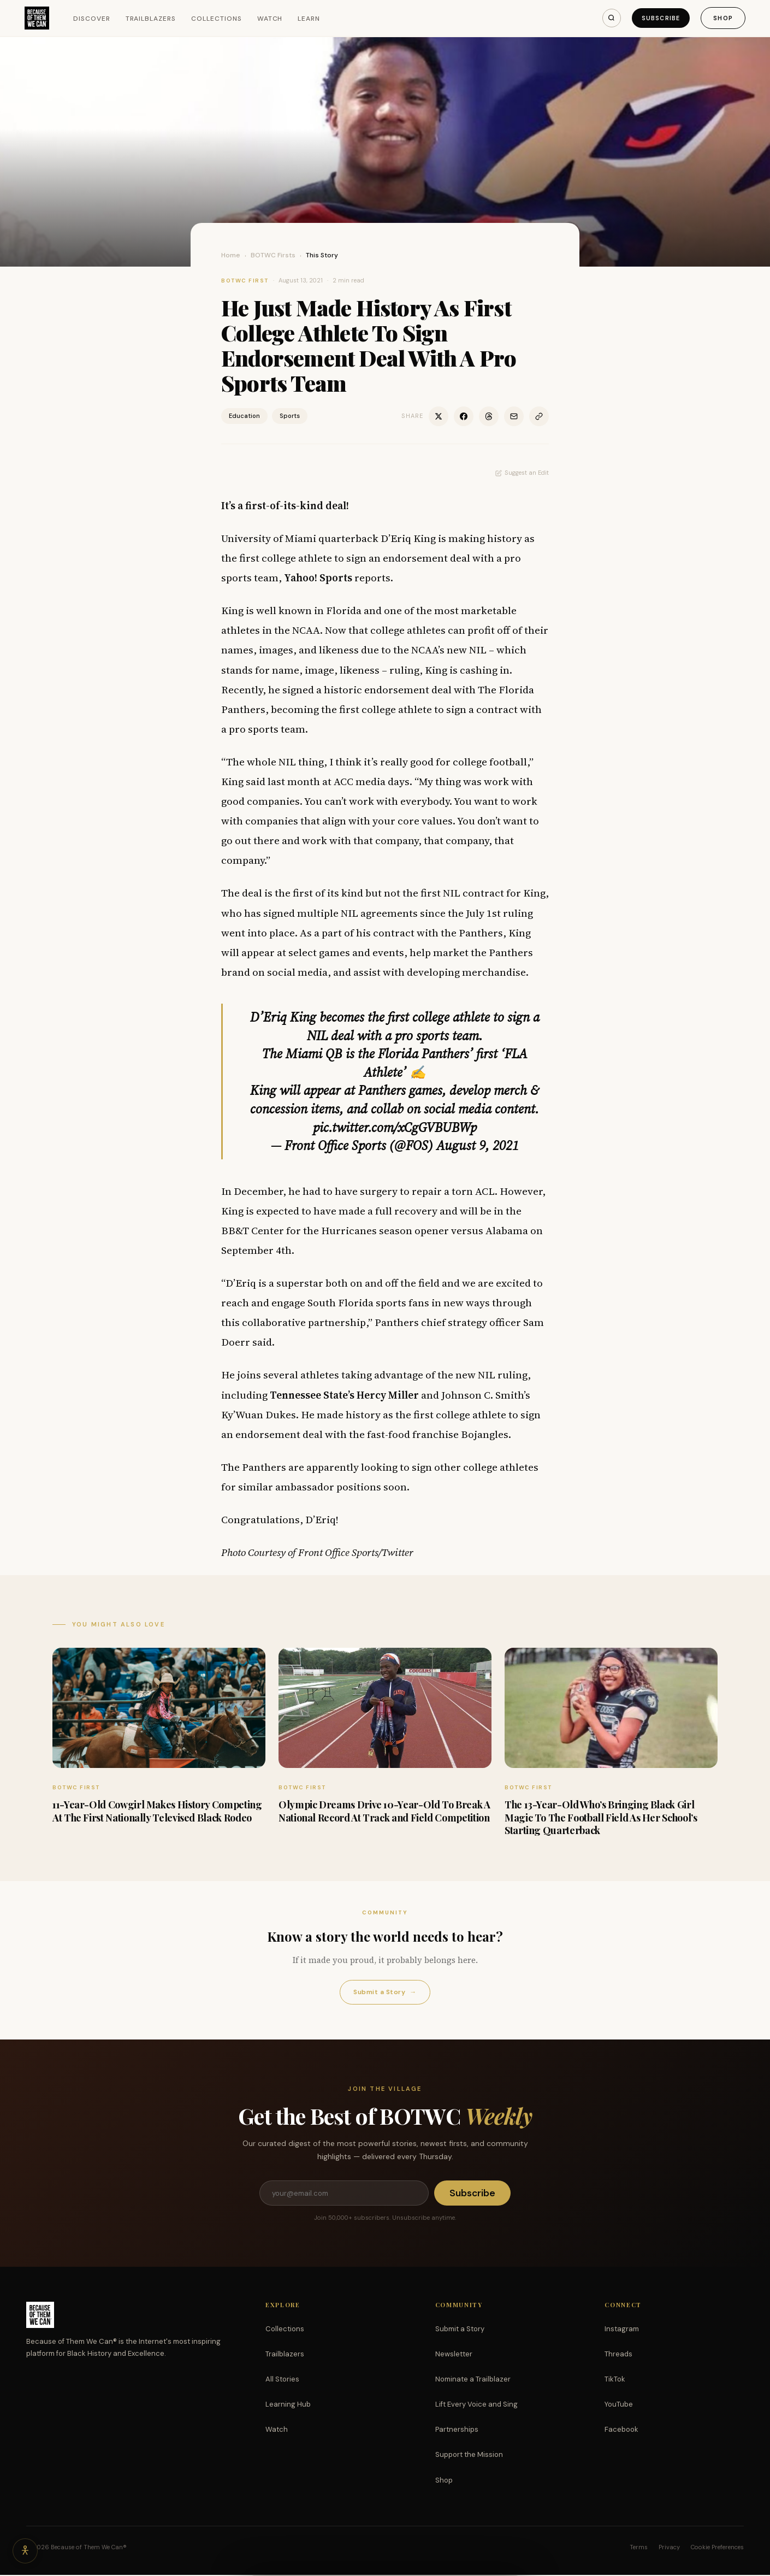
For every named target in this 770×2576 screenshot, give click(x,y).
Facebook (621, 2430)
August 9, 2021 (477, 1145)
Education (244, 416)
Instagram (622, 2330)
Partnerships (456, 2430)
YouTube (619, 2405)
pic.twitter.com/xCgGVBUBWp (395, 1127)
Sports (290, 416)
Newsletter (453, 2355)
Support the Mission (469, 2455)
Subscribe (657, 18)
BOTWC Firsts (273, 255)
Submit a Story (384, 1992)
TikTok (615, 2380)
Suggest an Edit (522, 472)
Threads (618, 2355)
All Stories (282, 2380)
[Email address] (343, 2193)
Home (230, 255)
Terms (639, 2548)
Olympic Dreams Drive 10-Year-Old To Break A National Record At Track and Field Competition (384, 1811)
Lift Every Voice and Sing (476, 2405)
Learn (310, 19)
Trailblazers (152, 19)
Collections (218, 19)
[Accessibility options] (26, 2550)
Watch (271, 19)
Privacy (669, 2548)
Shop (721, 18)
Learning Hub (288, 2405)
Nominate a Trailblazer (473, 2380)
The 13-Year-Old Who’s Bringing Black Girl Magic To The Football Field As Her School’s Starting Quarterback (601, 1817)
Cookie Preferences (717, 2548)
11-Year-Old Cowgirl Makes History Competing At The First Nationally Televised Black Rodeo (157, 1811)
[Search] (606, 18)
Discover (93, 19)
